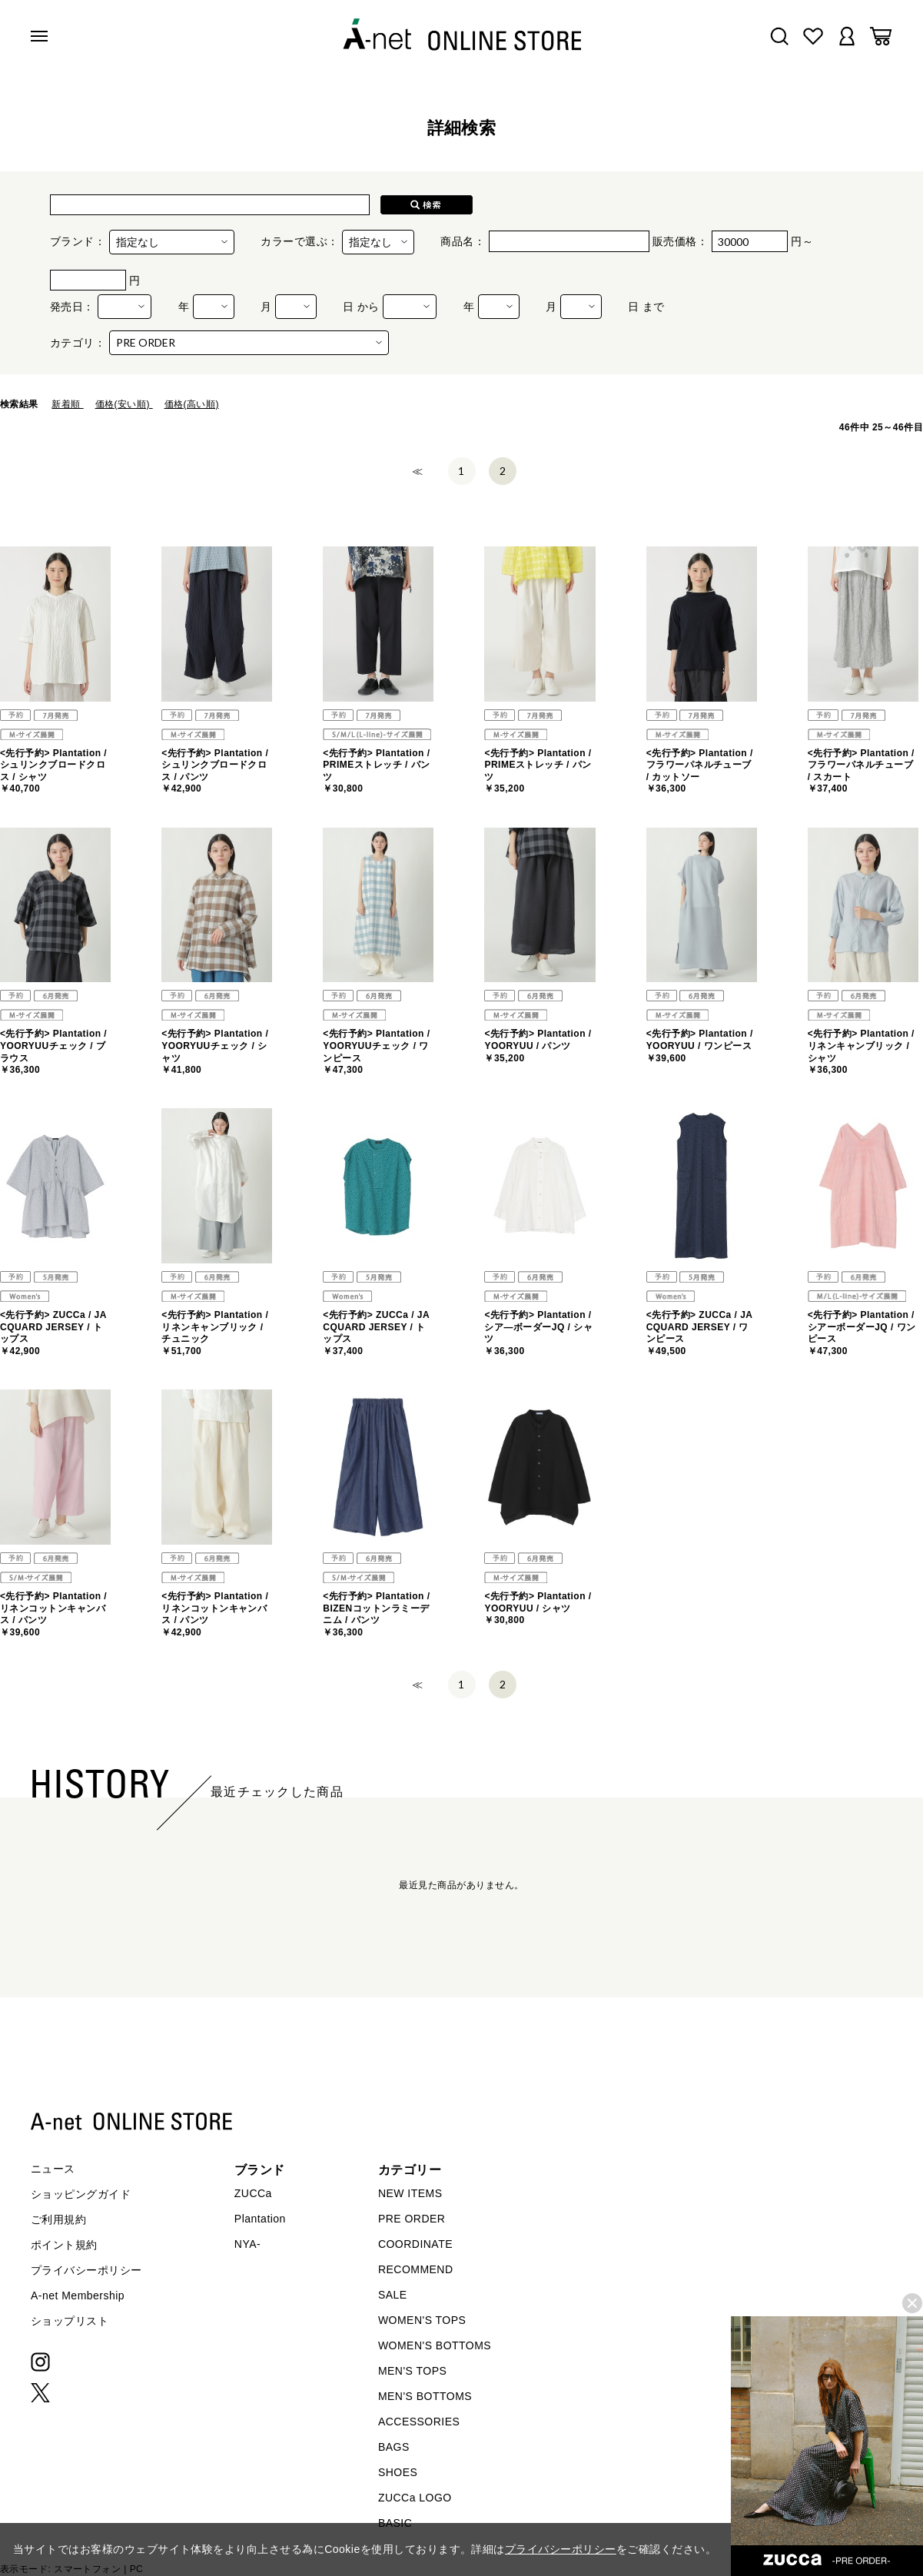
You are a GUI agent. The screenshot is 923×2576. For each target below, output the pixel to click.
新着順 (67, 404)
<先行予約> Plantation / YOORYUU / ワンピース (699, 1045)
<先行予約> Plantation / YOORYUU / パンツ (537, 1045)
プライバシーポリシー (86, 2270)
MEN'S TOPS (412, 2371)
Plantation (260, 2219)
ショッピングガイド (81, 2194)
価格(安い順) (124, 404)
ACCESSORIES (419, 2421)
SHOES (397, 2472)
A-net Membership (78, 2295)
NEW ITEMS (410, 2193)
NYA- (247, 2244)
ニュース (53, 2169)
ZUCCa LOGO (415, 2497)
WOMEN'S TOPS (422, 2320)
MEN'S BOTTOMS (425, 2396)
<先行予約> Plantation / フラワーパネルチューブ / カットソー (699, 771)
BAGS (394, 2447)
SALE (392, 2295)
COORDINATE (415, 2244)
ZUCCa (253, 2193)
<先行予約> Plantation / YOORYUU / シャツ (537, 1608)
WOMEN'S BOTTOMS (434, 2345)
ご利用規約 (58, 2219)
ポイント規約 (64, 2245)
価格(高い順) (191, 404)
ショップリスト (69, 2321)
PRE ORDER (412, 2219)
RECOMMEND (415, 2269)
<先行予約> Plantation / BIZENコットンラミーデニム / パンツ (376, 1614)
